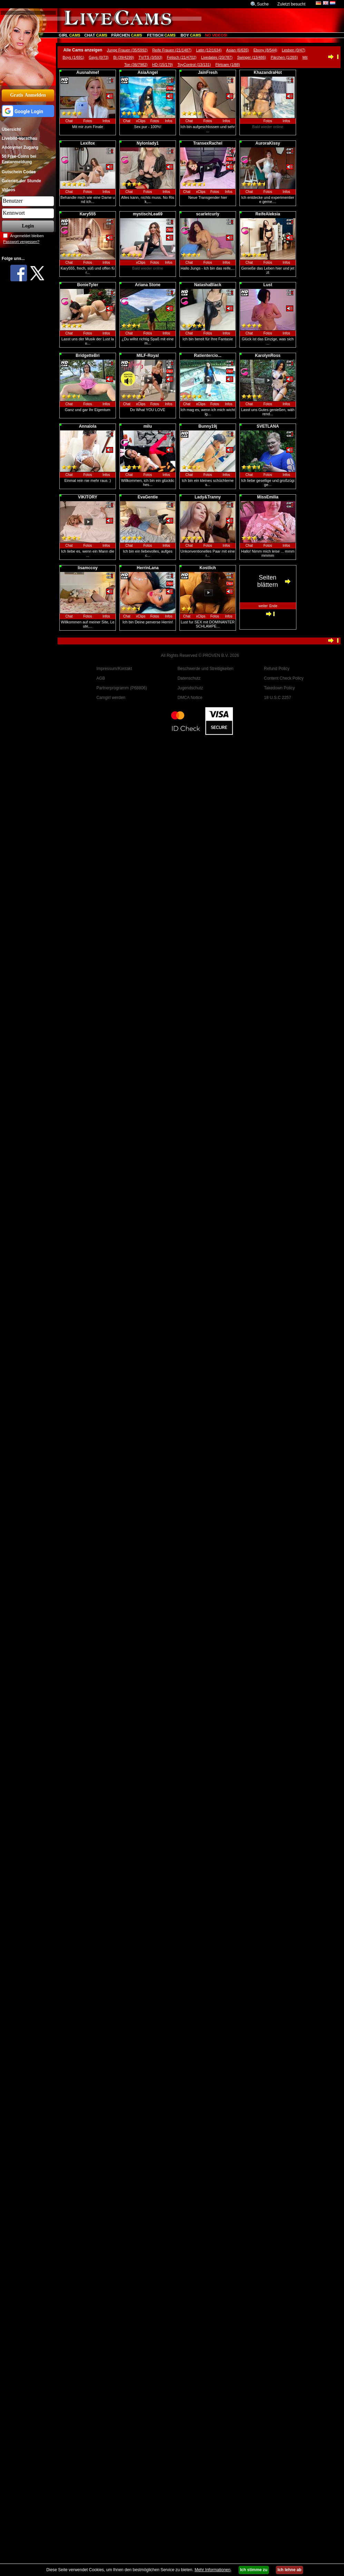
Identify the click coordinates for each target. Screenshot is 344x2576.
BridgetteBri (87, 355)
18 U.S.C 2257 (277, 697)
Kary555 (88, 214)
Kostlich (207, 567)
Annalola (88, 426)
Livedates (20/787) (217, 57)
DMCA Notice (189, 697)
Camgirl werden (110, 697)
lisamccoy (88, 567)
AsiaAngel (148, 72)
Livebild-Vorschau (19, 138)
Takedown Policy (279, 688)
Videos (8, 189)
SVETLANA (268, 426)
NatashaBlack (208, 284)
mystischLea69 (148, 214)
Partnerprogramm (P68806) (121, 688)
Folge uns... (13, 258)
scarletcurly (207, 214)
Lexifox (87, 143)
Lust (267, 284)
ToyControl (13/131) (194, 64)
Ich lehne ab (289, 2569)
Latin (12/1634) (209, 50)
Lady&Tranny (208, 497)
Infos (106, 121)
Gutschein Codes (19, 171)
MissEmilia (267, 497)
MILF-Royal (148, 355)
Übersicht (11, 129)
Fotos (87, 121)
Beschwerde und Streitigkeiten (205, 668)
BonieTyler (87, 284)
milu (148, 426)
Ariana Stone (147, 284)
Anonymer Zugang (20, 147)
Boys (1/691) (73, 57)
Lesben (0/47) (293, 50)
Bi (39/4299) (123, 57)
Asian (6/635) (237, 50)
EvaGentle (148, 497)
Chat (68, 121)
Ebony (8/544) (265, 50)
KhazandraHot (268, 72)
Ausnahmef (87, 72)
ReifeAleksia (267, 214)
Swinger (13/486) (251, 57)
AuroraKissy (267, 143)
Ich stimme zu (253, 2569)
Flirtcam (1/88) (227, 64)
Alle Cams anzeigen (82, 50)
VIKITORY (87, 497)
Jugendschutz (190, 688)
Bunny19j (207, 426)
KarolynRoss (268, 355)
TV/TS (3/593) (150, 57)
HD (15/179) (162, 64)
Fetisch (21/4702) (182, 57)
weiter (263, 606)
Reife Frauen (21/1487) (171, 50)
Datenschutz (188, 678)
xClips (140, 121)
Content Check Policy (284, 678)
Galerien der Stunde (21, 180)
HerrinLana (147, 567)
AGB (100, 678)
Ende (273, 606)
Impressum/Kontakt (114, 668)
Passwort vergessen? (21, 242)
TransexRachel (208, 143)
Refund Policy (276, 668)
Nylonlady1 (148, 143)
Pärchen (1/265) (284, 57)
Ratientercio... (207, 355)
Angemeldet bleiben (26, 236)
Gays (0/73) (98, 57)
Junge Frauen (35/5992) (127, 50)
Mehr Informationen (212, 2569)
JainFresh (208, 72)
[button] (28, 111)
